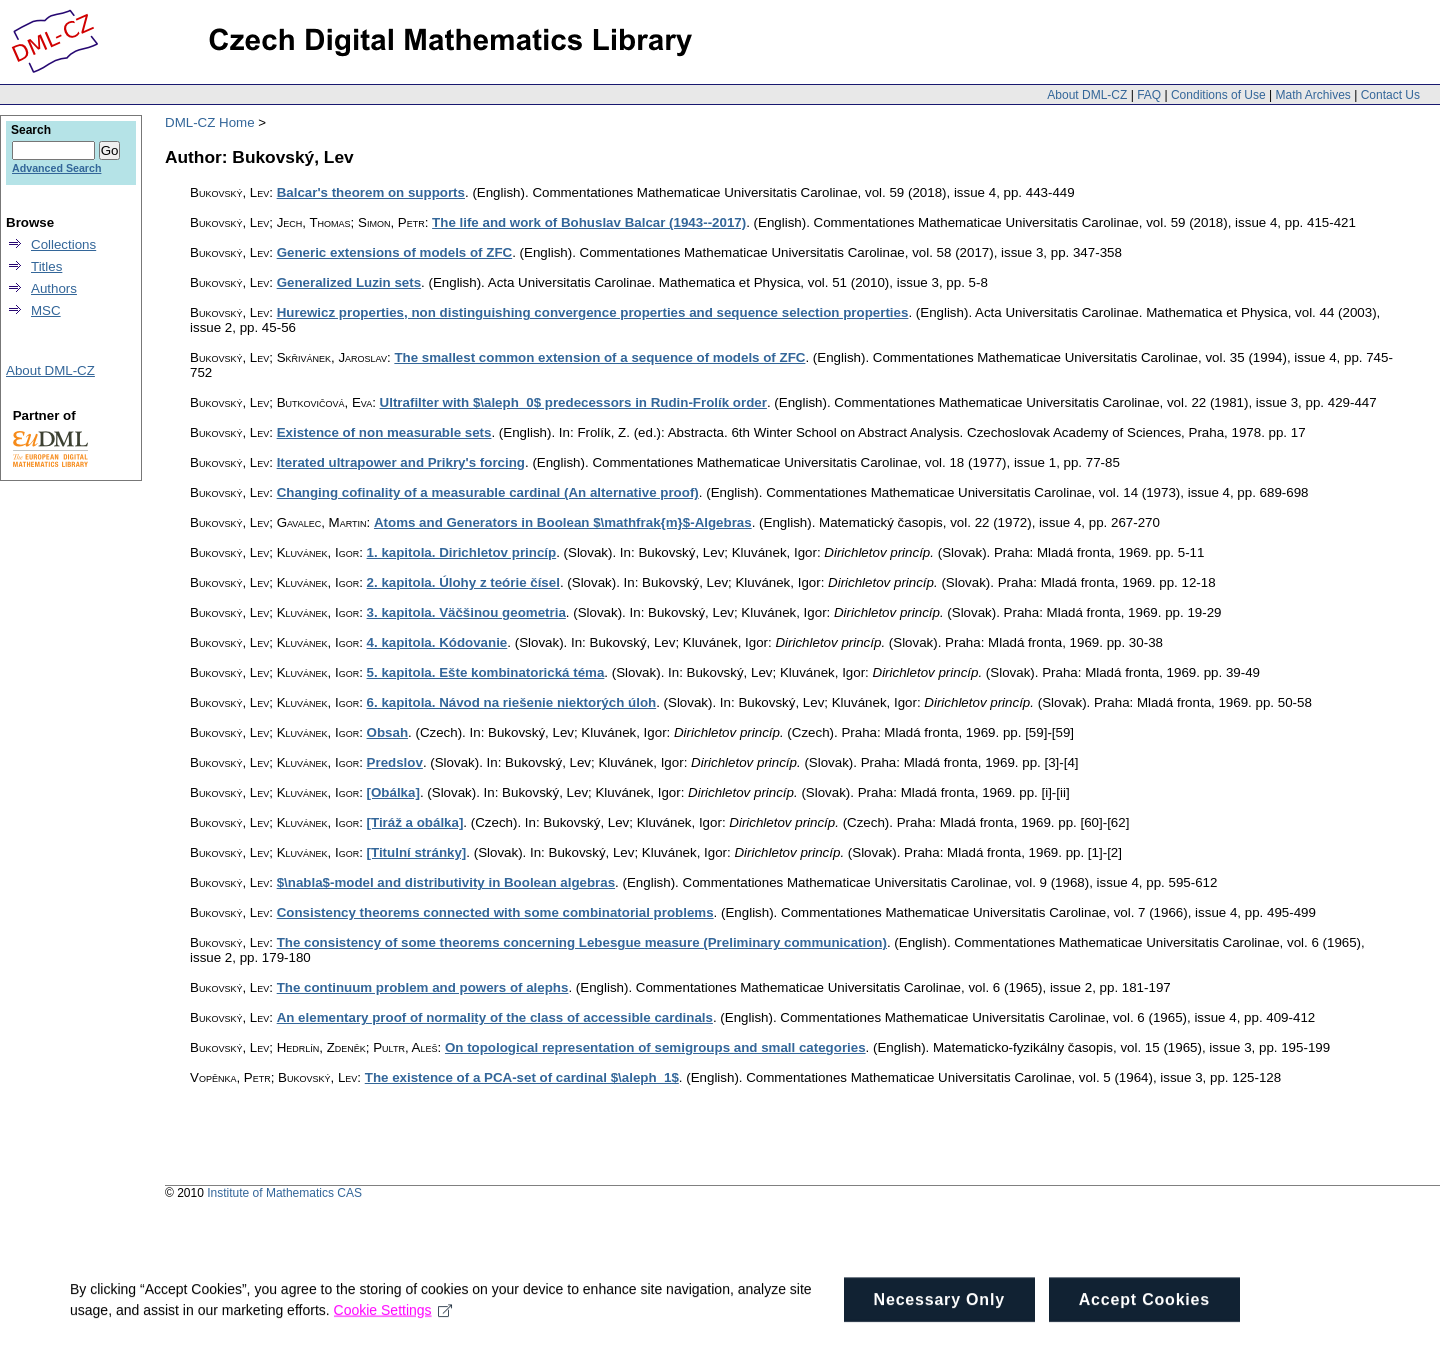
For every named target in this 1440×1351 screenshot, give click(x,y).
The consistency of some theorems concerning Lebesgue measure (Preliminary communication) (582, 942)
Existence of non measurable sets (384, 432)
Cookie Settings (393, 1335)
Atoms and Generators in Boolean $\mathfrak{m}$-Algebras (563, 522)
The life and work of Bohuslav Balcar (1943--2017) (589, 222)
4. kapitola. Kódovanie (437, 642)
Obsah (387, 732)
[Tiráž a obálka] (415, 822)
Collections (63, 244)
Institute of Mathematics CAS (284, 1193)
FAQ (1149, 95)
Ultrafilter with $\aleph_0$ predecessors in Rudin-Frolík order (573, 402)
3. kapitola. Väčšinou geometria (466, 612)
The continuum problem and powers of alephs (423, 987)
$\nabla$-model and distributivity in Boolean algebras (446, 882)
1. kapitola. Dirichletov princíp (462, 552)
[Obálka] (393, 792)
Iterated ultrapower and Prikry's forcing (401, 462)
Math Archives (1312, 95)
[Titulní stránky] (417, 852)
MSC (46, 310)
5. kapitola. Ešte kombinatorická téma (486, 672)
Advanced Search (56, 168)
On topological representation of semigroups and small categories (655, 1047)
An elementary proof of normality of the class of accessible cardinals (495, 1017)
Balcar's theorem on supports (371, 192)
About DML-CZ (1087, 95)
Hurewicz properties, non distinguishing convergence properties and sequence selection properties (593, 312)
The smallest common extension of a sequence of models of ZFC (599, 357)
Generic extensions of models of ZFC (395, 252)
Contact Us (1390, 95)
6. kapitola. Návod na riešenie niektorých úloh (512, 702)
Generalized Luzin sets (349, 282)
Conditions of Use (1218, 95)
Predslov (395, 762)
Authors (54, 288)
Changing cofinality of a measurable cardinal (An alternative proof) (488, 492)
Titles (46, 266)
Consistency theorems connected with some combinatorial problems (495, 912)
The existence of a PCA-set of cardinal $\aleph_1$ (522, 1077)
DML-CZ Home (210, 122)
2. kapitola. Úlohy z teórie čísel (463, 582)
